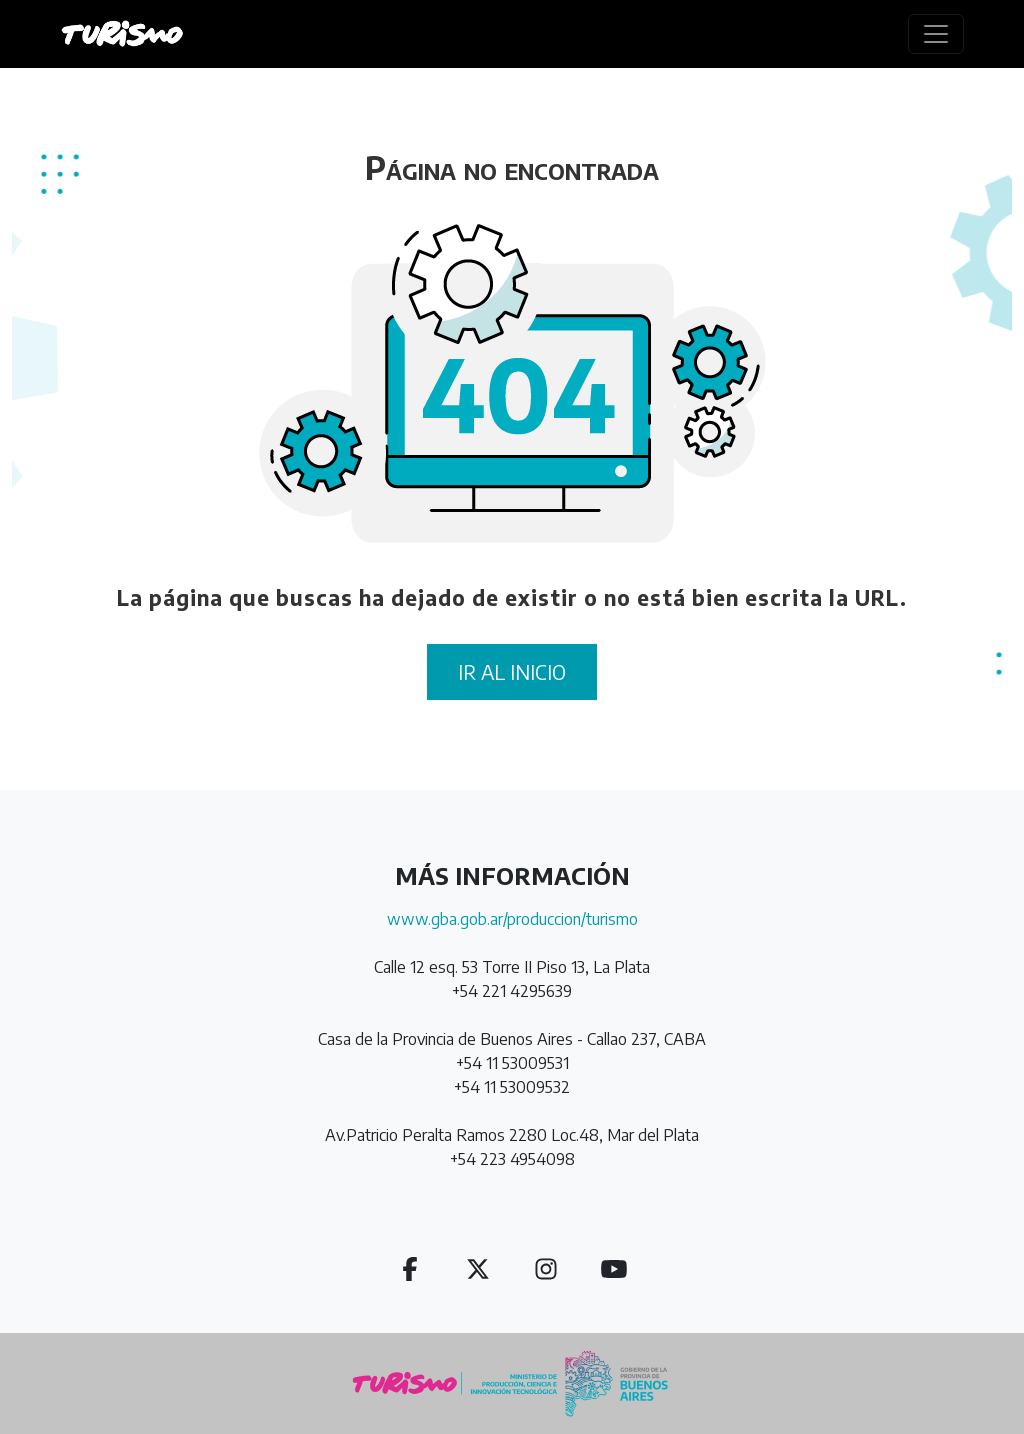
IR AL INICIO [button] (512, 671)
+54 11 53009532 (512, 1087)
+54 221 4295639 (512, 991)
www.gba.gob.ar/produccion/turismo (512, 919)
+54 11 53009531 (512, 1063)
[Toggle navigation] (936, 34)
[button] (410, 1268)
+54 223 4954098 (512, 1159)
